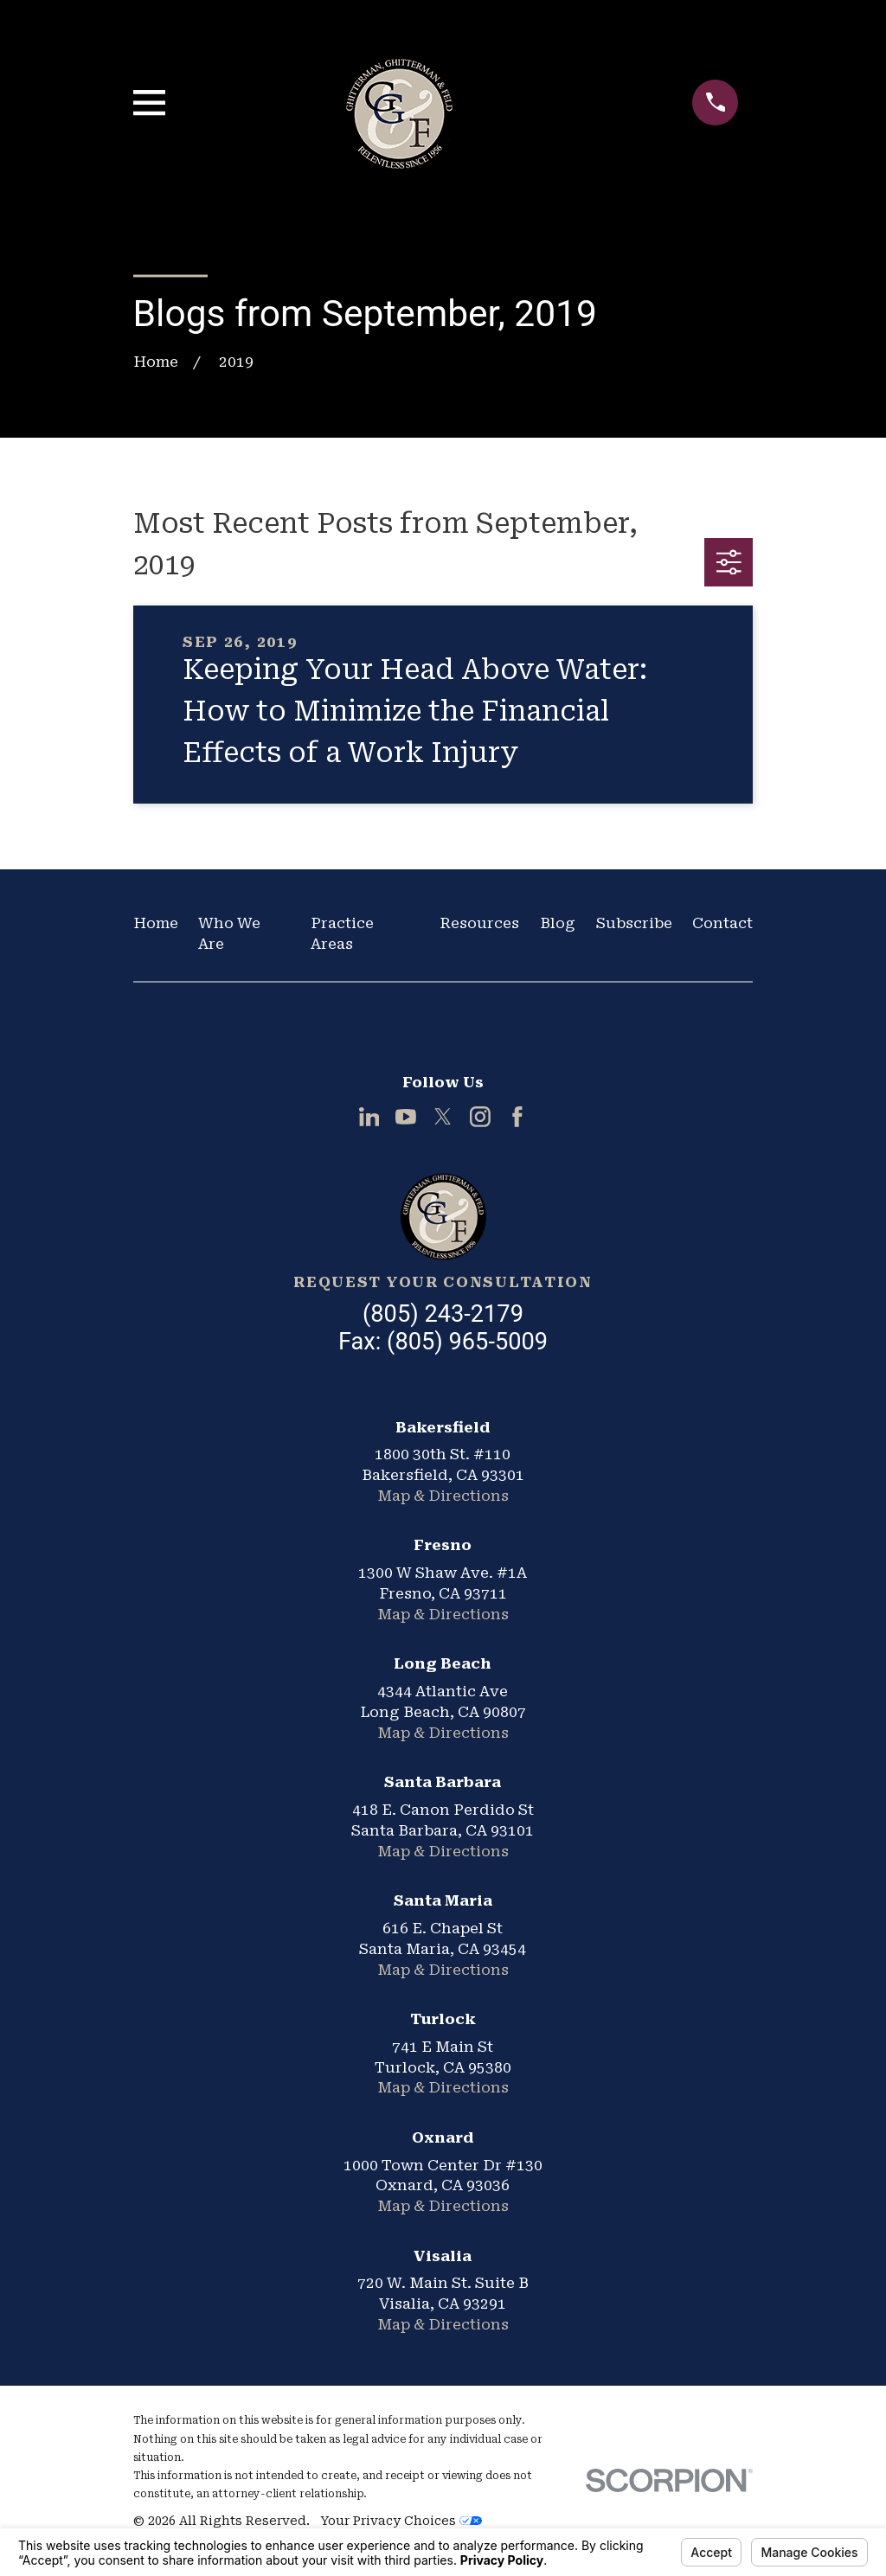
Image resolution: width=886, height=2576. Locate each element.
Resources (479, 923)
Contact (722, 923)
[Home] (443, 1216)
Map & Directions (443, 1495)
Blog (557, 923)
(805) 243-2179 (443, 1314)
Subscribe (634, 923)
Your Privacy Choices (401, 2521)
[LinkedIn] (369, 1116)
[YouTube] (405, 1116)
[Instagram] (480, 1116)
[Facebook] (517, 1116)
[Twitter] (443, 1116)
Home (155, 923)
